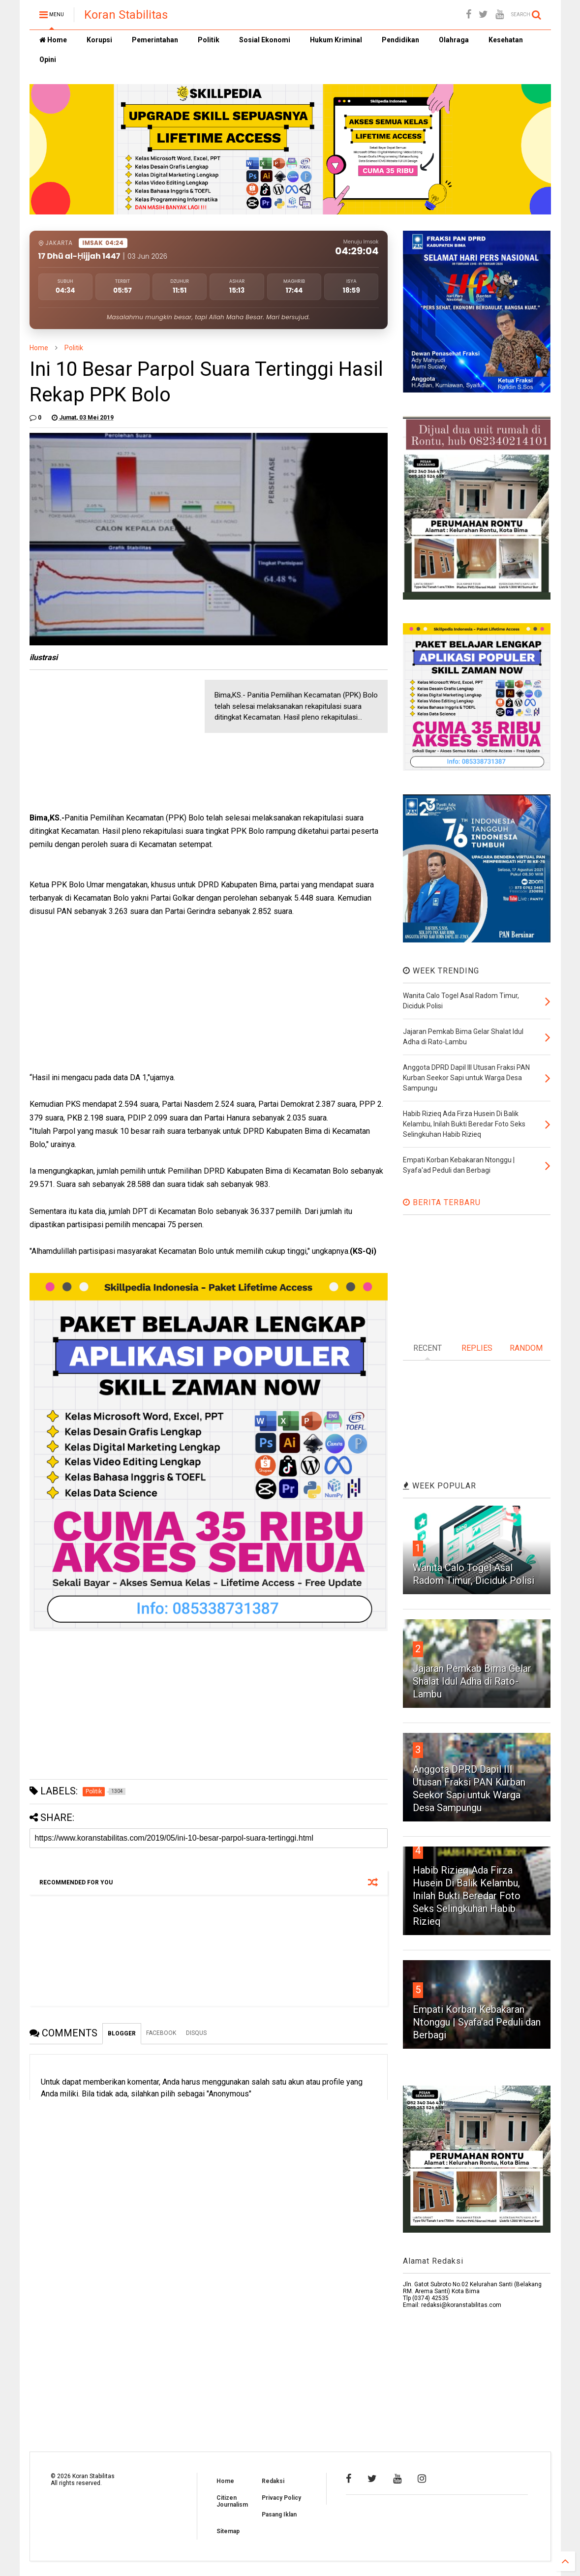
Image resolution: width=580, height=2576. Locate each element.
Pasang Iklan (279, 2514)
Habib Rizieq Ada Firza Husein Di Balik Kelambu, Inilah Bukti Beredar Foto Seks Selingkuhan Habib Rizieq (466, 1895)
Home (53, 40)
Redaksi (273, 2481)
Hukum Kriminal (336, 40)
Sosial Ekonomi (264, 40)
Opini (47, 59)
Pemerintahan (155, 40)
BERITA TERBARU (442, 1202)
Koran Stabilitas (126, 15)
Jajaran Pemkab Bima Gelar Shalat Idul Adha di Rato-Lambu (472, 1681)
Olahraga (454, 40)
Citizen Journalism (232, 2501)
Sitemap (228, 2531)
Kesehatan (505, 40)
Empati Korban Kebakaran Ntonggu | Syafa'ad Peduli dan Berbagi (477, 2022)
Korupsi (99, 40)
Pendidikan (400, 40)
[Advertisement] (103, 741)
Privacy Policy (281, 2497)
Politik (208, 40)
